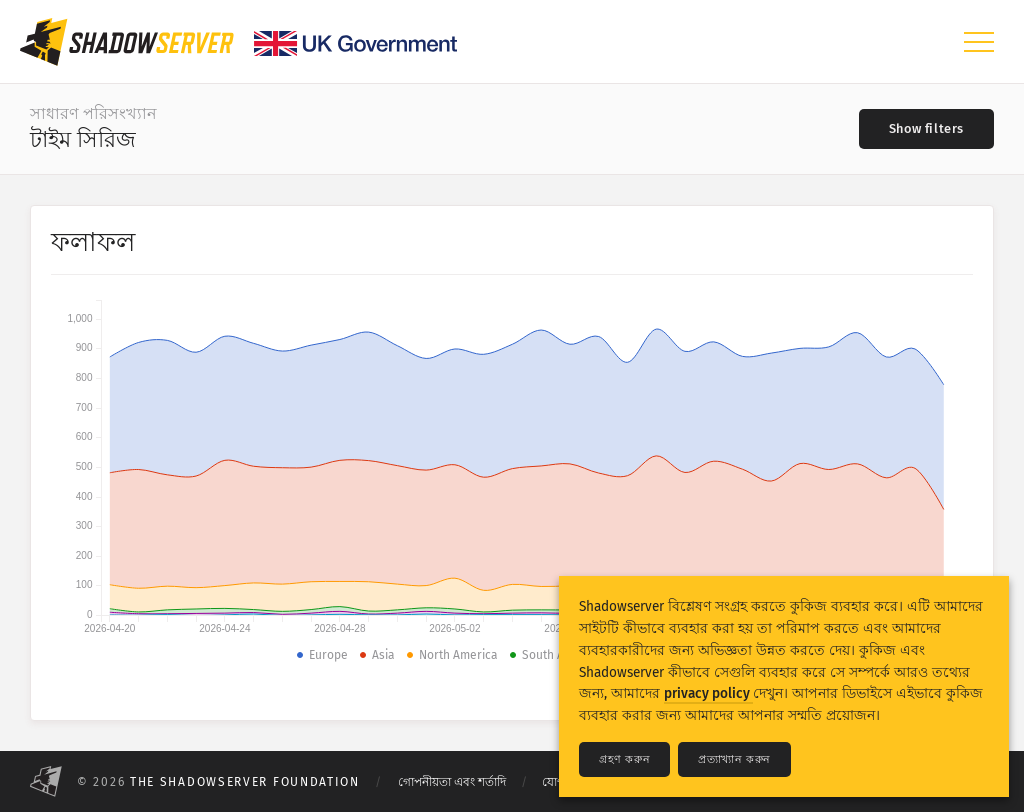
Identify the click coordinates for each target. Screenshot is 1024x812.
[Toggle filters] (926, 129)
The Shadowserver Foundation (245, 782)
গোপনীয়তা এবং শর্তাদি (452, 782)
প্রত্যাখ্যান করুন (734, 759)
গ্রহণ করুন (624, 759)
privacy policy (708, 693)
